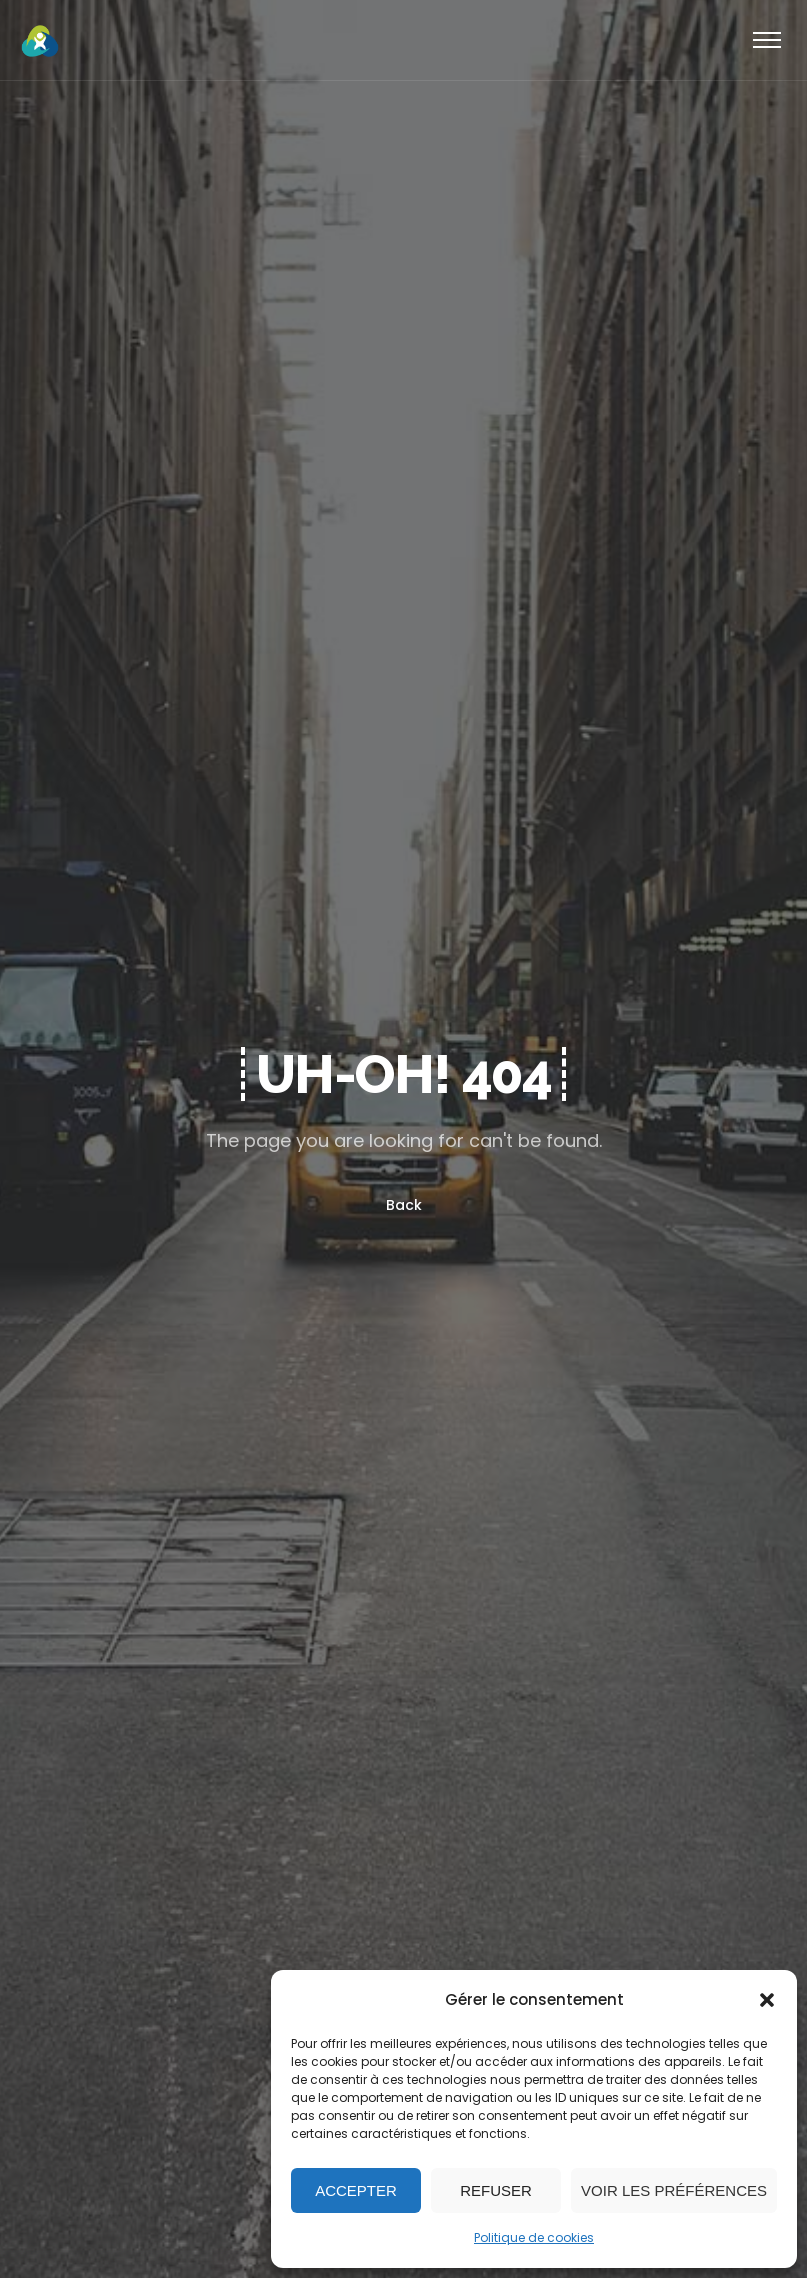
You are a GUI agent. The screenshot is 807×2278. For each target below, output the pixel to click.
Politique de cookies (534, 2237)
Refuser (496, 2190)
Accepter (356, 2190)
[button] (767, 2000)
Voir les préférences (674, 2190)
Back (404, 1205)
